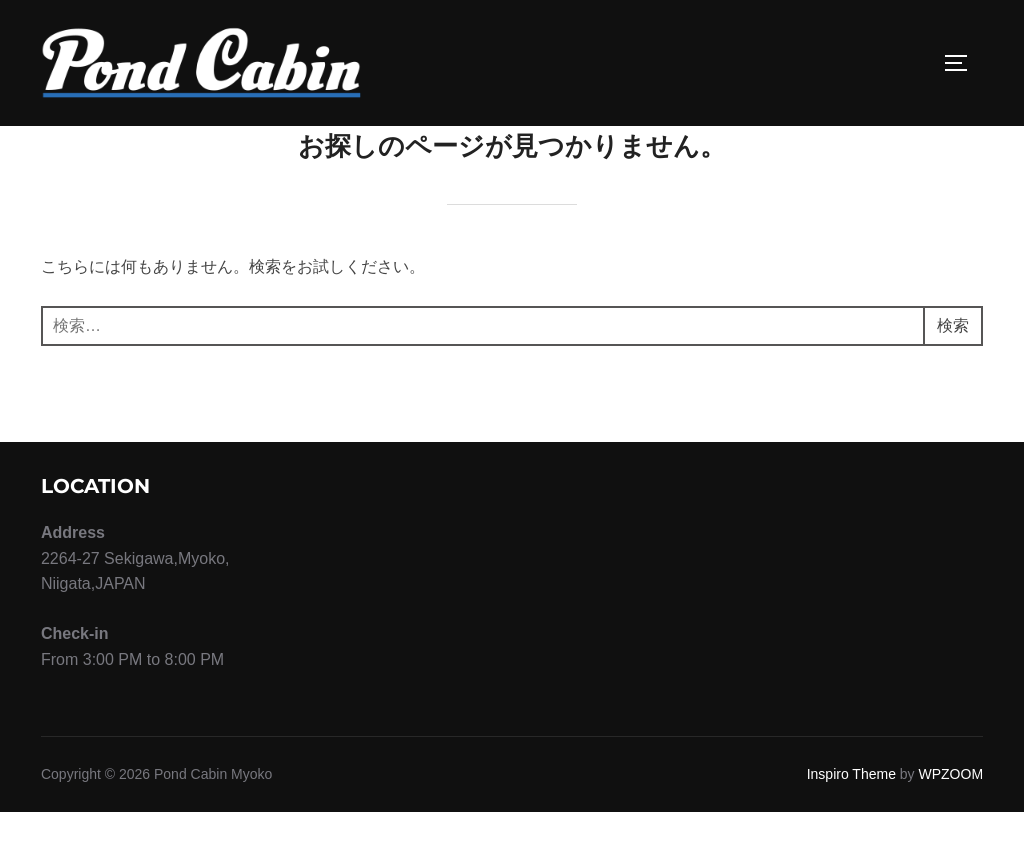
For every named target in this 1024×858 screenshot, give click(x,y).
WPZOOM (951, 820)
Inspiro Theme (851, 820)
